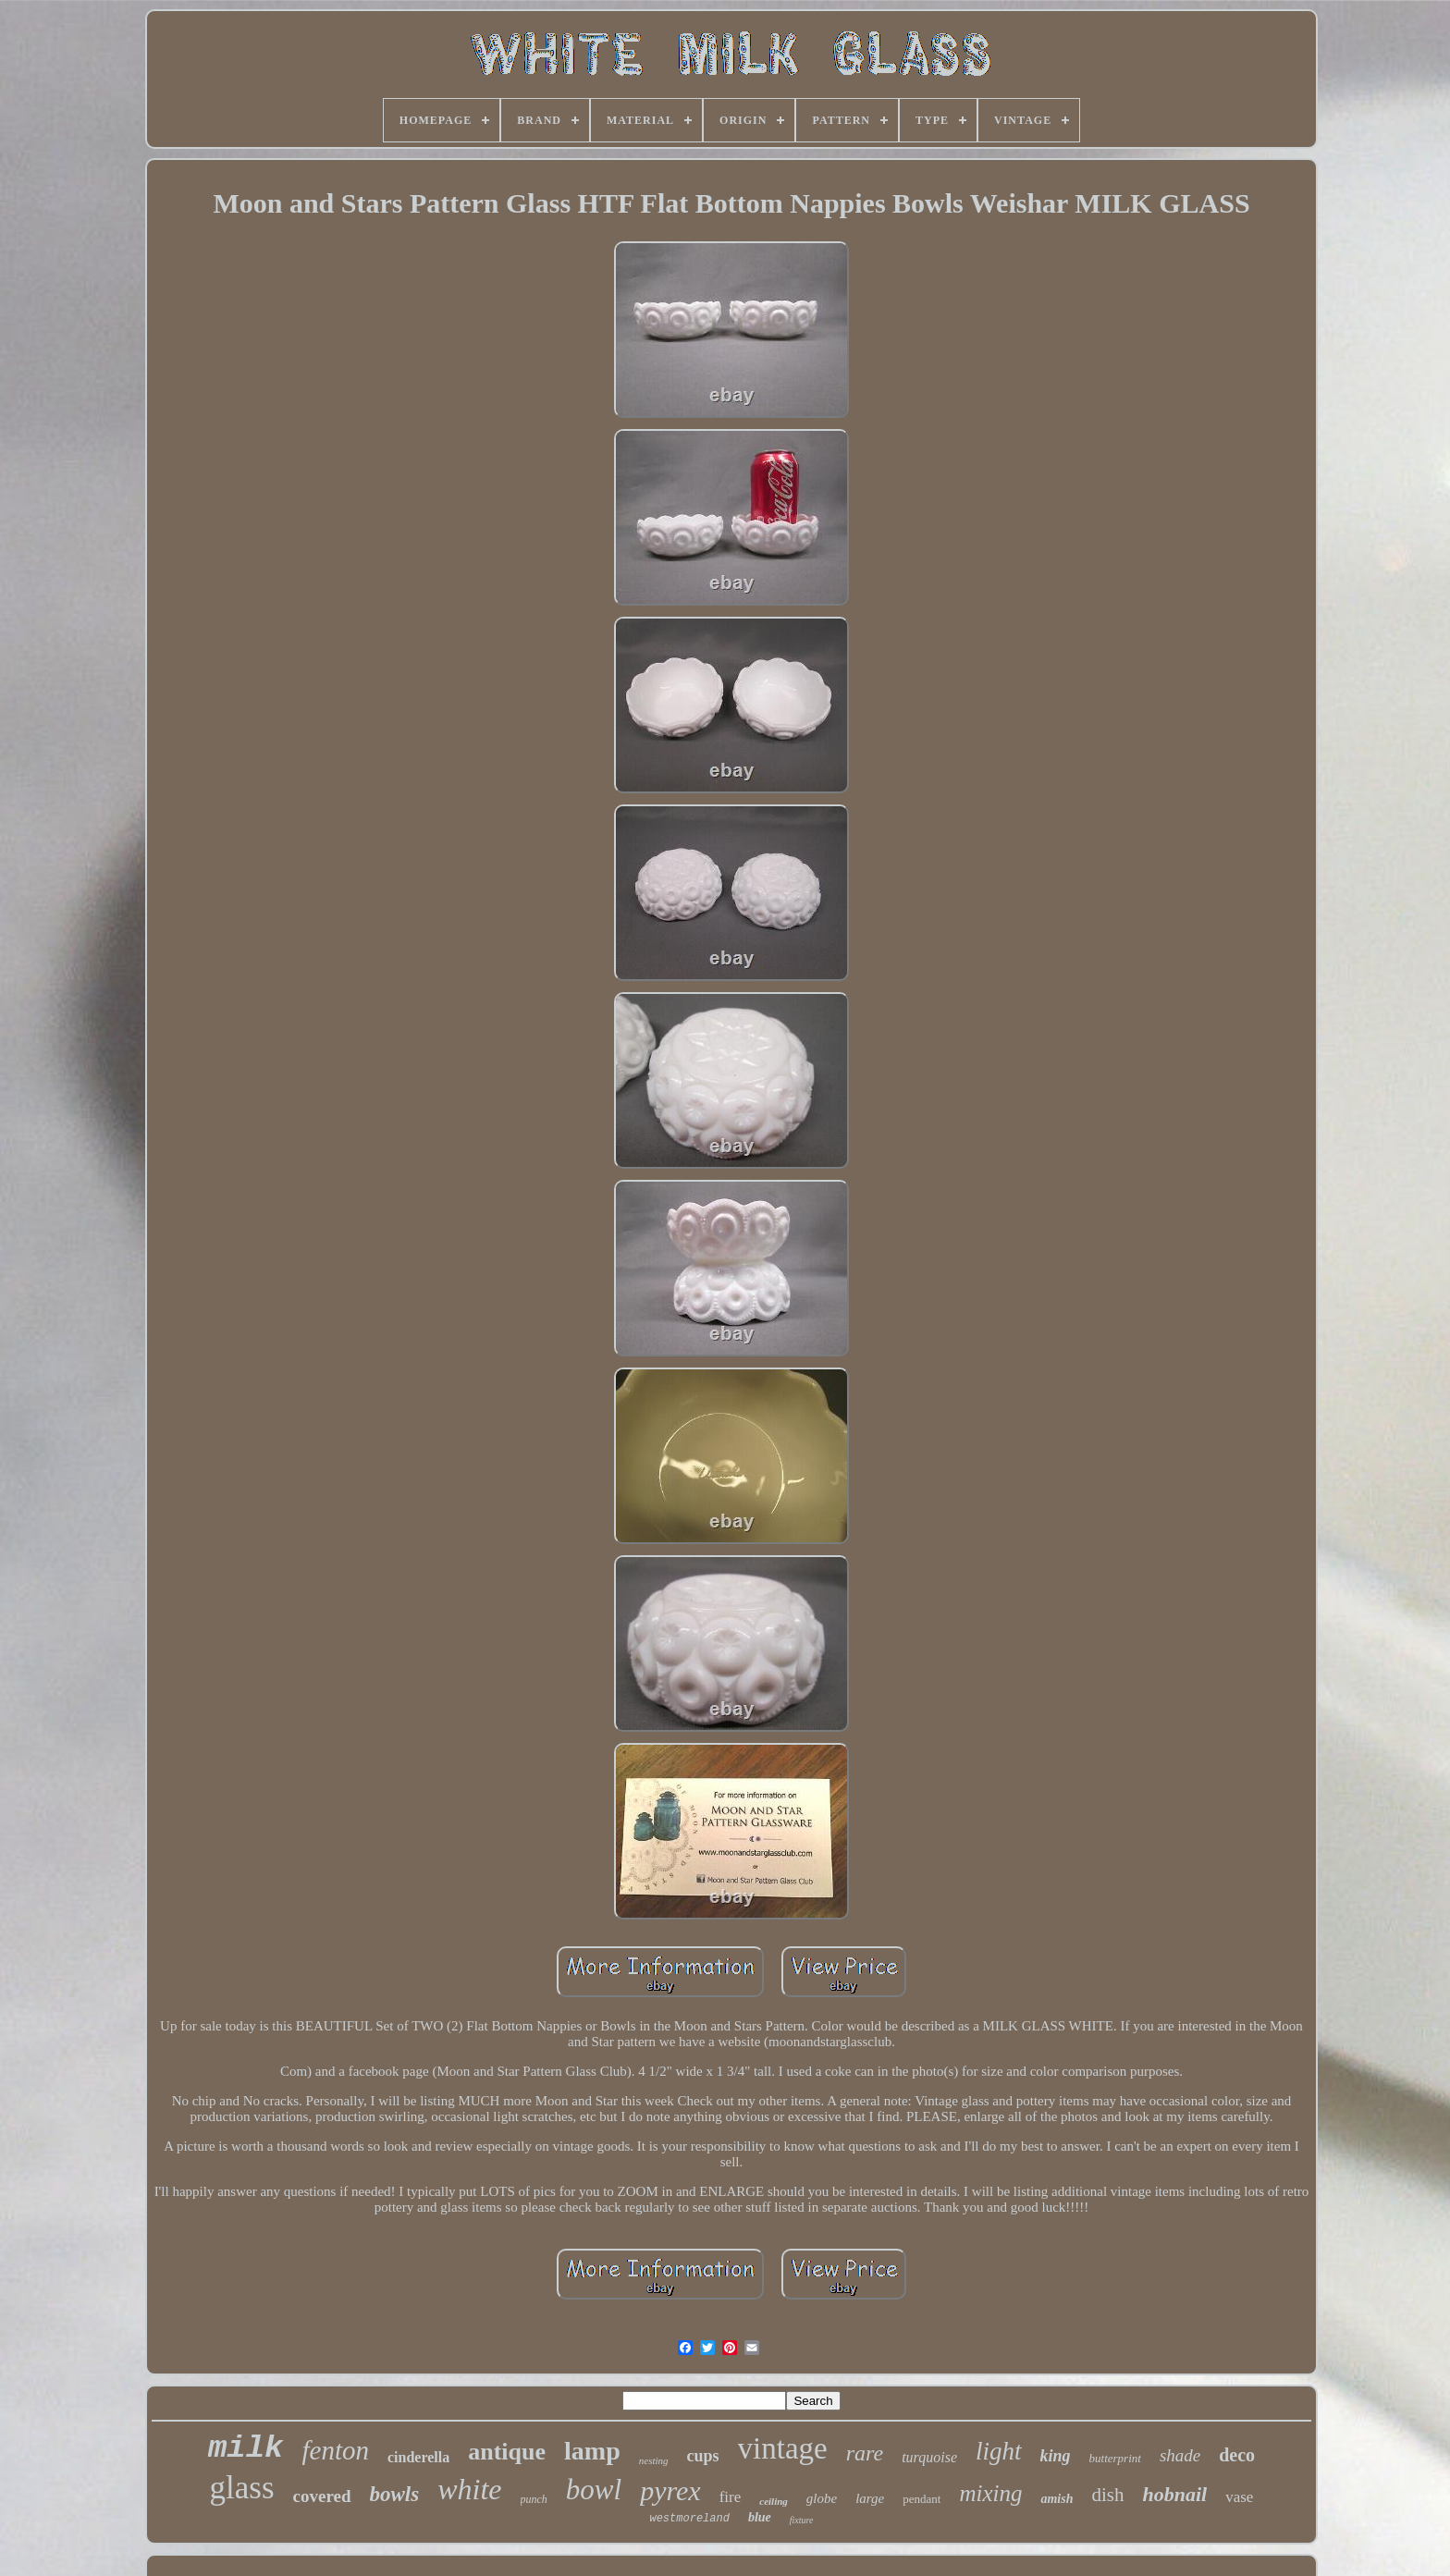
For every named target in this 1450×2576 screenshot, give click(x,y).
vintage (783, 2448)
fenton (336, 2450)
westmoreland (689, 2518)
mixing (990, 2493)
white (469, 2489)
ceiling (773, 2501)
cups (703, 2456)
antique (507, 2451)
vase (1239, 2497)
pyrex (670, 2490)
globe (821, 2498)
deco (1237, 2455)
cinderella (418, 2457)
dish (1107, 2495)
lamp (592, 2450)
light (999, 2451)
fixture (802, 2520)
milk (246, 2448)
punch (534, 2499)
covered (322, 2496)
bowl (593, 2489)
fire (730, 2497)
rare (864, 2453)
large (869, 2498)
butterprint (1115, 2458)
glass (242, 2488)
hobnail (1175, 2494)
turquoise (929, 2457)
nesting (654, 2460)
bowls (395, 2494)
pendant (921, 2499)
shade (1180, 2455)
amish (1056, 2499)
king (1055, 2456)
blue (759, 2517)
